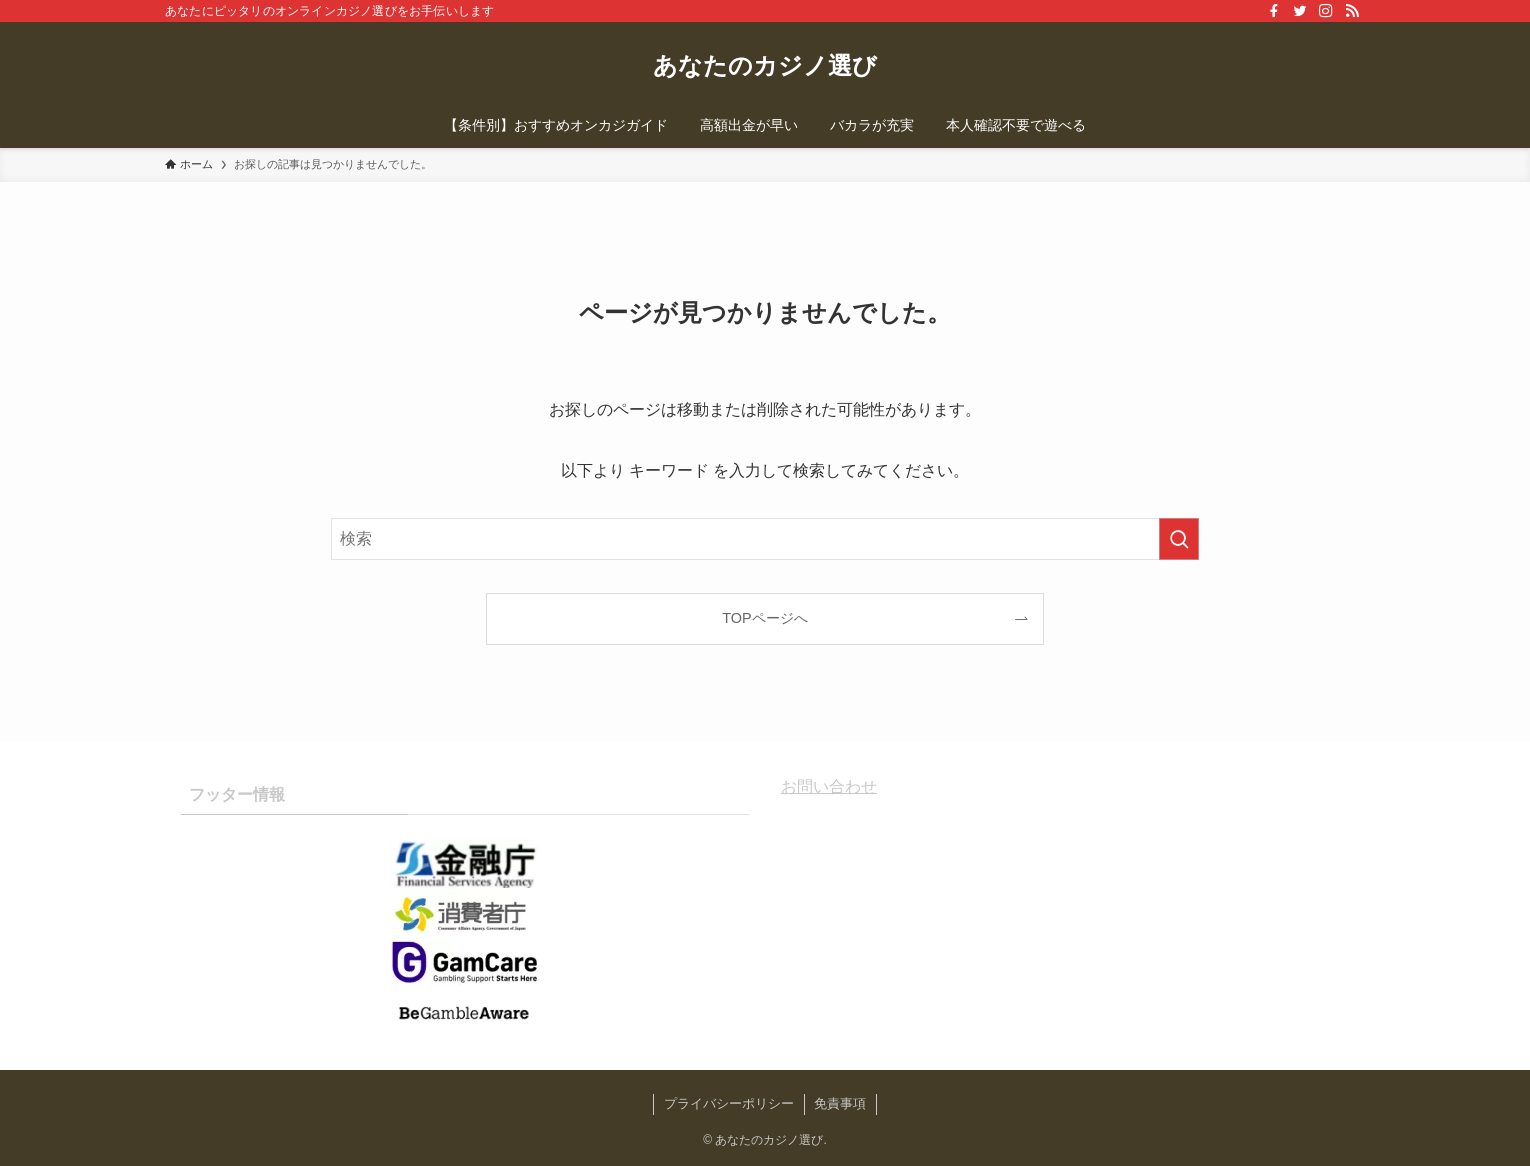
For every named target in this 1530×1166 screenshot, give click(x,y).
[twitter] (1300, 11)
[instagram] (1326, 11)
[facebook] (1274, 11)
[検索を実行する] (1179, 539)
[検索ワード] (765, 539)
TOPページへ (764, 618)
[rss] (1352, 11)
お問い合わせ (829, 786)
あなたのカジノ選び (765, 66)
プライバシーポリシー (729, 1103)
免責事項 (840, 1103)
